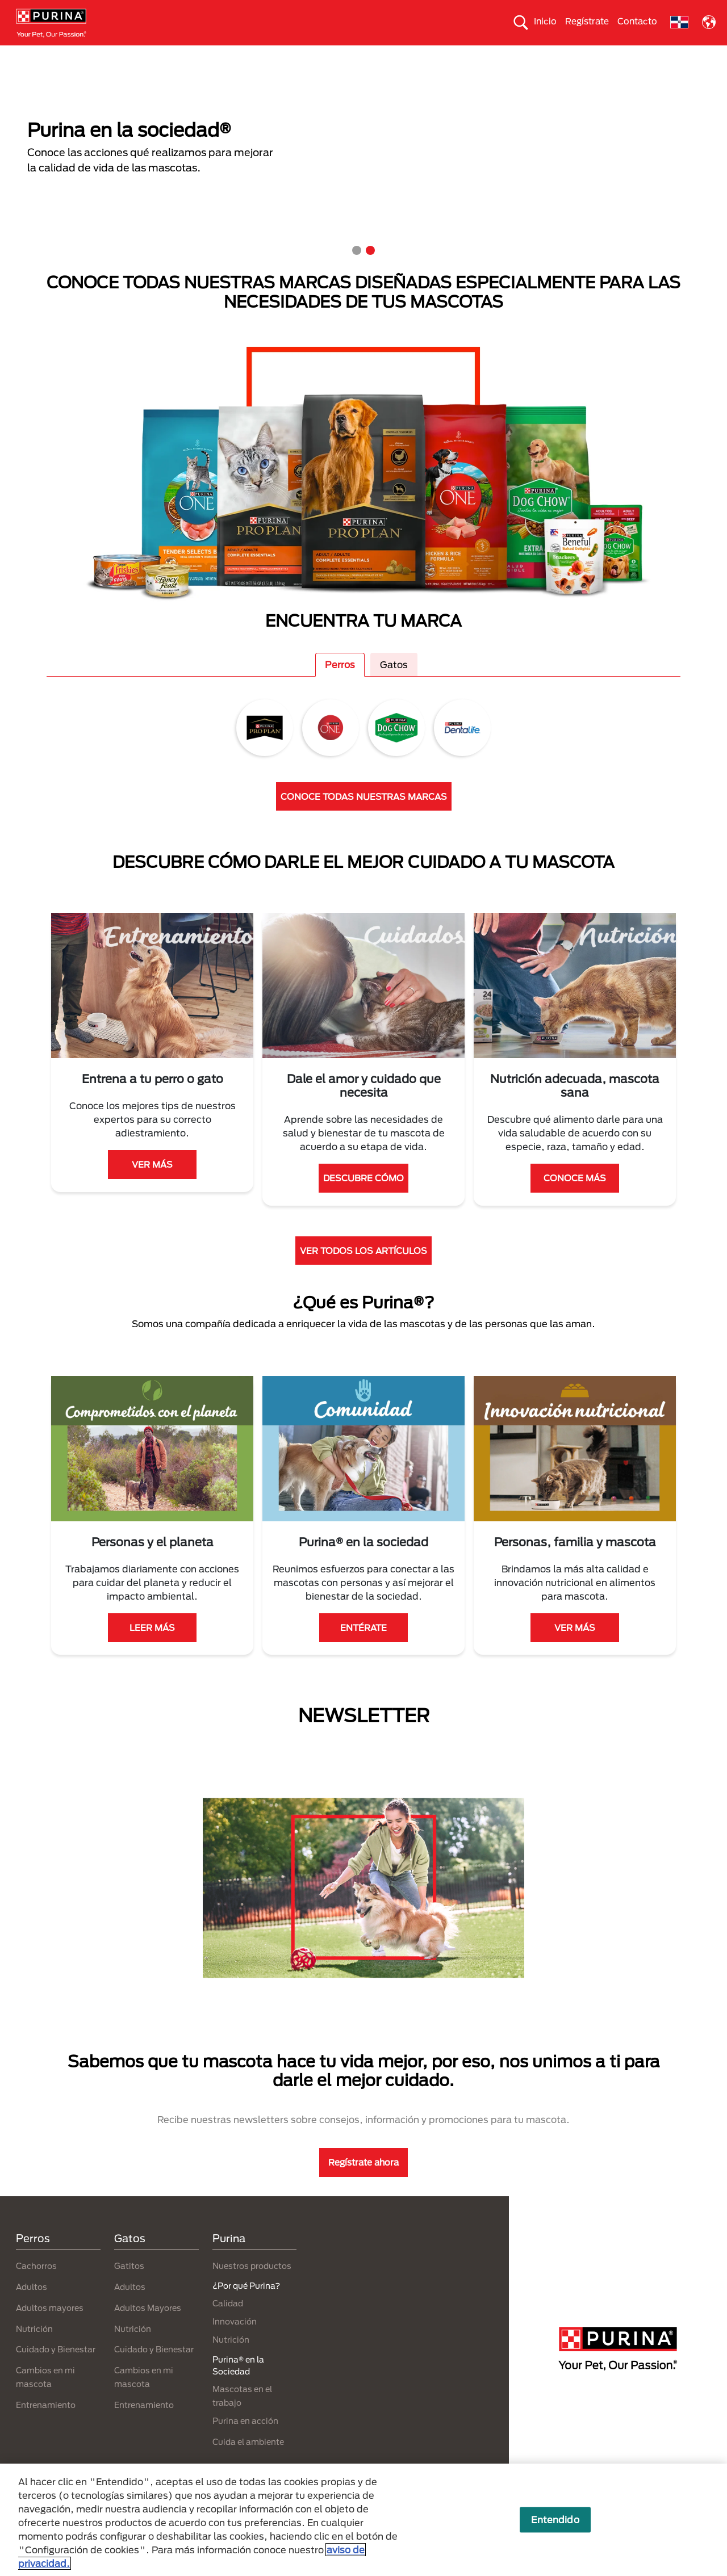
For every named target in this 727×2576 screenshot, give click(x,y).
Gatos (88, 55)
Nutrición (34, 2348)
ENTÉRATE (363, 1648)
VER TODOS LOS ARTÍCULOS (363, 1270)
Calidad (227, 2323)
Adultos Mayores (147, 2327)
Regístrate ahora (363, 2183)
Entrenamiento (46, 2425)
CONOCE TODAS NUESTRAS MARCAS (364, 816)
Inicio (545, 21)
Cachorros (36, 2286)
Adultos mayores (49, 2327)
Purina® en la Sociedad (343, 55)
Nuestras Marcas (152, 55)
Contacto (637, 21)
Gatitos (129, 2286)
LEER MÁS (152, 1648)
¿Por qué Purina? (664, 55)
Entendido (555, 2519)
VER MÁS (152, 1185)
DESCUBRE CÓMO (363, 1198)
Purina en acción (245, 2440)
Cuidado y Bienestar (55, 2369)
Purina (228, 2258)
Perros (43, 55)
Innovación (234, 2341)
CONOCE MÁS (575, 1198)
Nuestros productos (242, 55)
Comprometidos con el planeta (554, 55)
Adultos (31, 2306)
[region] (363, 2520)
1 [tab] (356, 270)
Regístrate (587, 21)
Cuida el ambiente (440, 55)
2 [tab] (370, 270)
